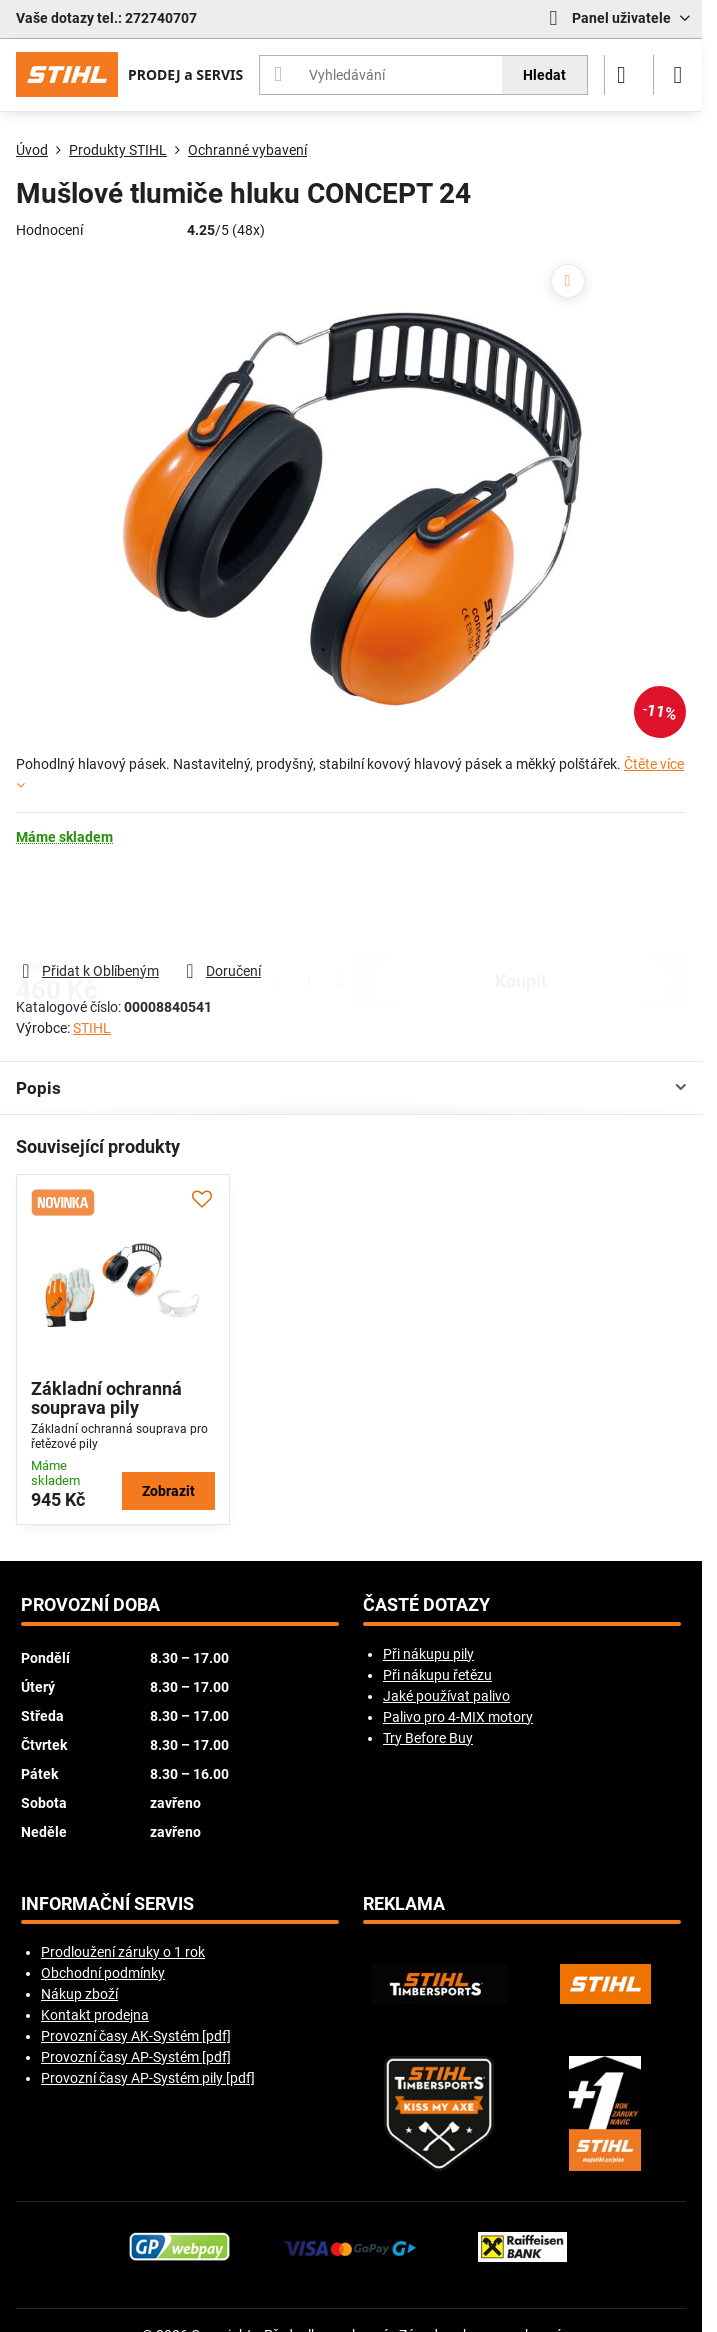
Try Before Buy (428, 1738)
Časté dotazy (426, 1605)
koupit (521, 903)
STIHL (92, 1028)
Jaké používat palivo (446, 1696)
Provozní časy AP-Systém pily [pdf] (148, 2078)
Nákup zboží (79, 1994)
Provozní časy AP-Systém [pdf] (136, 2057)
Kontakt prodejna (95, 2015)
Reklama (404, 1904)
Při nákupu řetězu (437, 1675)
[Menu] (678, 75)
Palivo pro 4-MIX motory (458, 1717)
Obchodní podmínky (103, 1973)
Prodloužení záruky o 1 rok (123, 1952)
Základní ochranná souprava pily (106, 1398)
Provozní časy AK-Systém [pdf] (136, 2036)
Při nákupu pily (428, 1654)
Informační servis (107, 1904)
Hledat (544, 75)
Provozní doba (90, 1605)
